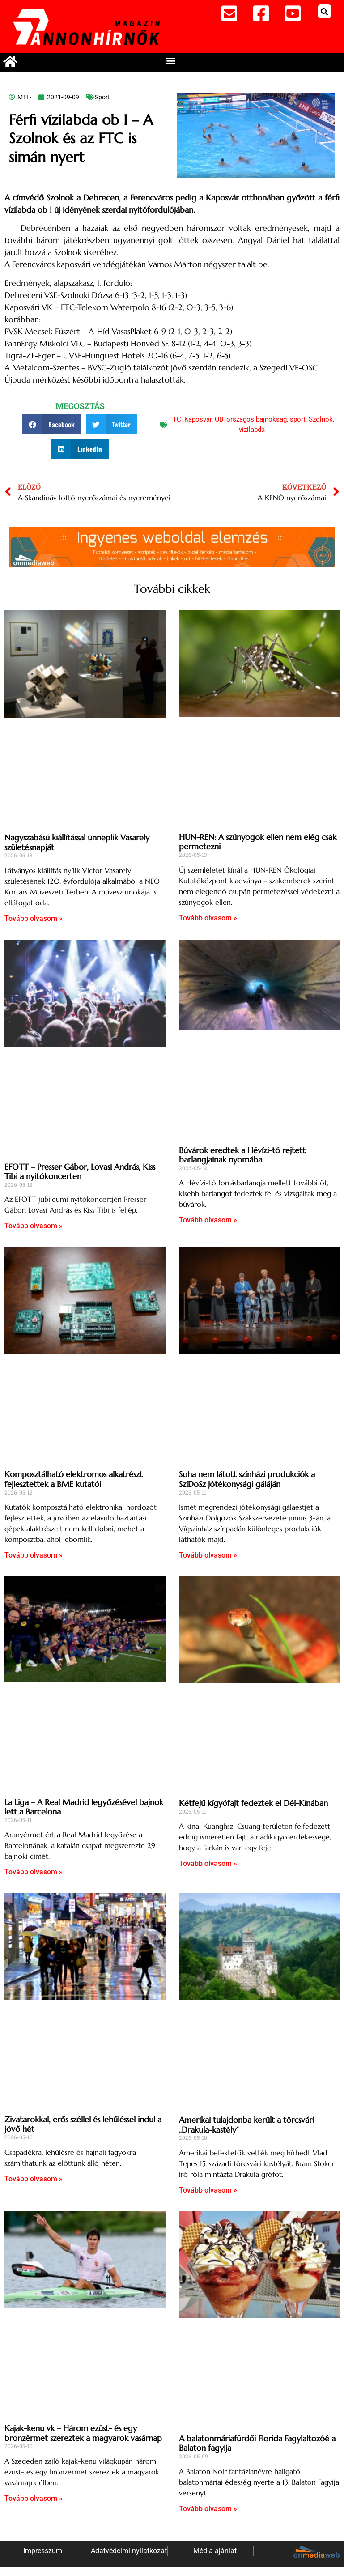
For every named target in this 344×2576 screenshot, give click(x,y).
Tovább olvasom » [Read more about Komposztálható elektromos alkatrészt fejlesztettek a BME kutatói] (33, 1555)
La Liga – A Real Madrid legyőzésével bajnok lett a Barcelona (83, 1807)
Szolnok (321, 419)
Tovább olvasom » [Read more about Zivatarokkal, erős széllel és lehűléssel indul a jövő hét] (33, 2179)
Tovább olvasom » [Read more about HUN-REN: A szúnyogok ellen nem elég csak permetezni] (208, 918)
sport (298, 419)
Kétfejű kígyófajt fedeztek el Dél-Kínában (253, 1803)
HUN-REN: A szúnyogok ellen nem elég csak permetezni (257, 842)
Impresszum (42, 2550)
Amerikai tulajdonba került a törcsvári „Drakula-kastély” (246, 2125)
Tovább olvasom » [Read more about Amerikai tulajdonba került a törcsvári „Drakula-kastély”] (208, 2190)
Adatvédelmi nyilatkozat (129, 2550)
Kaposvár (198, 419)
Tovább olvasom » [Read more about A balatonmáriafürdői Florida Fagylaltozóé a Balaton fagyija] (208, 2508)
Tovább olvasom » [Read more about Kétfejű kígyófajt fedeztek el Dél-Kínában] (208, 1863)
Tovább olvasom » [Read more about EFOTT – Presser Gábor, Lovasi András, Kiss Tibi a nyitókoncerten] (33, 1226)
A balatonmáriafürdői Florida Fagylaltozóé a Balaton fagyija (257, 2443)
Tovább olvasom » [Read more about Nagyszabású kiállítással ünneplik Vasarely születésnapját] (33, 918)
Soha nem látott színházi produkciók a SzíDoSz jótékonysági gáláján (247, 1479)
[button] (324, 11)
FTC (175, 419)
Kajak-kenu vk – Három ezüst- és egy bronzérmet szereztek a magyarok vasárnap (83, 2433)
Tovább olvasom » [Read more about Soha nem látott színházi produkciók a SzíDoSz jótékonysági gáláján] (208, 1555)
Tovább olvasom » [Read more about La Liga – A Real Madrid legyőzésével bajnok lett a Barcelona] (33, 1872)
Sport (102, 97)
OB (219, 419)
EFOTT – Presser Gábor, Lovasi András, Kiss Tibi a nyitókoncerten (79, 1172)
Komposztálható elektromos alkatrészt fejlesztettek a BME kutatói (73, 1479)
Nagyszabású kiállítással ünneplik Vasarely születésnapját (76, 842)
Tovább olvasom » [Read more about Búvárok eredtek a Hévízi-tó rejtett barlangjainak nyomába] (208, 1220)
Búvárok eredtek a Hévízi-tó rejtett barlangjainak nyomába (242, 1155)
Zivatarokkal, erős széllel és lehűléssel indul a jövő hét (82, 2124)
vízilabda (252, 430)
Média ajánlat (215, 2550)
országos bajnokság (256, 419)
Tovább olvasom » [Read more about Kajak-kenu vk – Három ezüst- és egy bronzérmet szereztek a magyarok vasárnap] (33, 2498)
